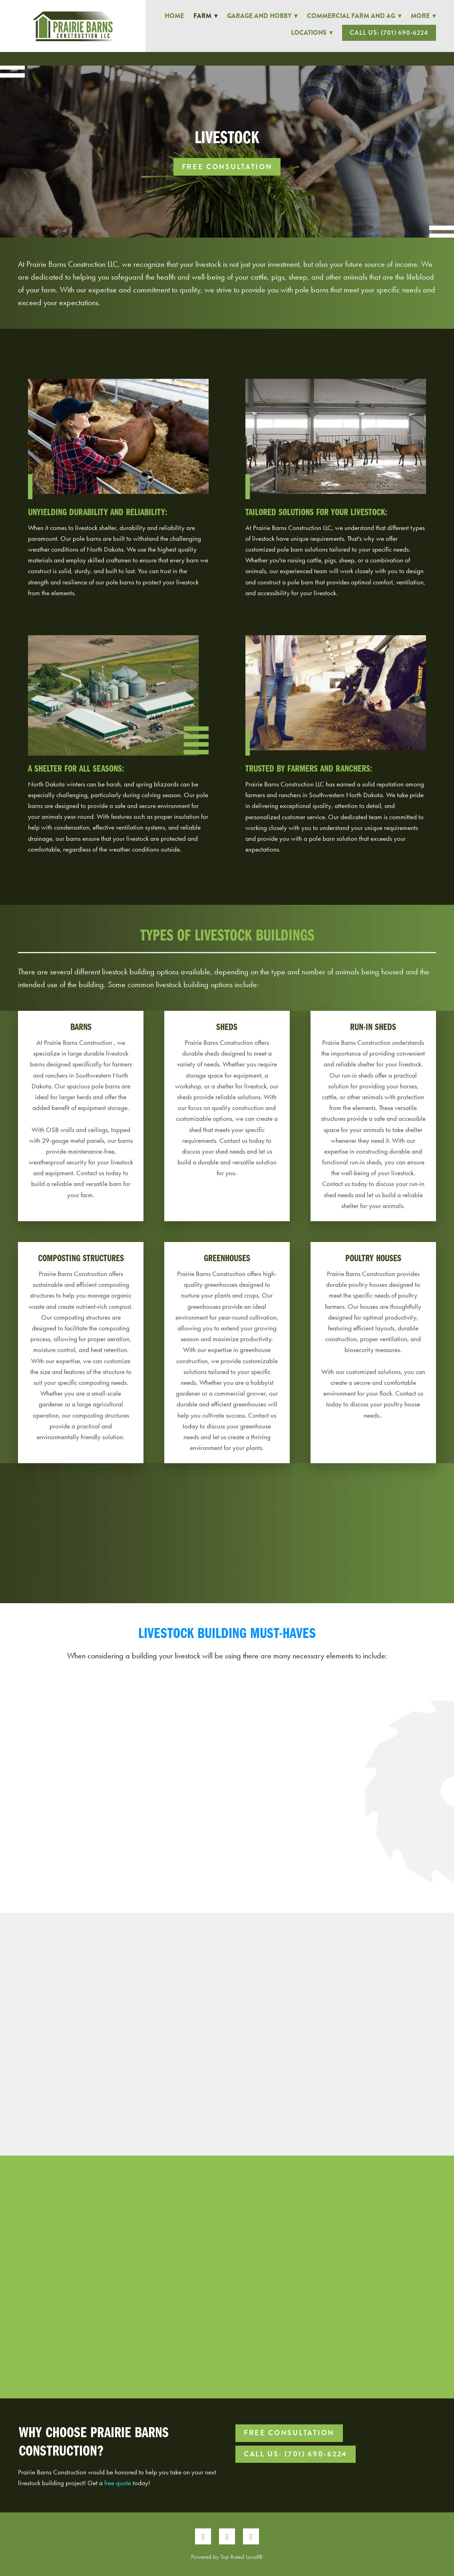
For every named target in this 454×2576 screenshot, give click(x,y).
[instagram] (227, 2536)
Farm (205, 15)
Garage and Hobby (262, 15)
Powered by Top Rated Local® (227, 2556)
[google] (251, 2536)
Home (174, 15)
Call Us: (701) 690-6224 (389, 32)
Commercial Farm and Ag (354, 15)
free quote (117, 2483)
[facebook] (203, 2536)
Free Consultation (227, 167)
